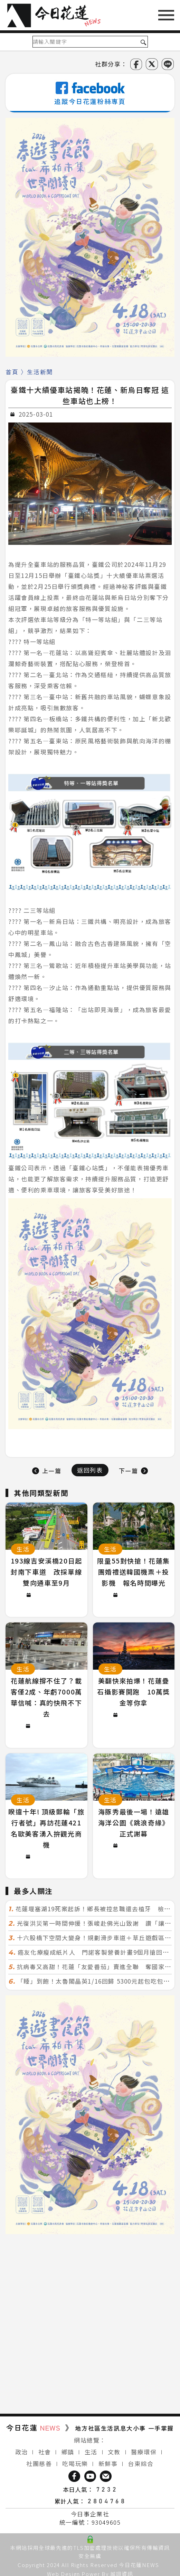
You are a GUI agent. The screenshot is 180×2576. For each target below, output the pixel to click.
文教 (114, 2451)
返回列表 (90, 1470)
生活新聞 (40, 371)
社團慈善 (39, 2463)
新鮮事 (108, 2463)
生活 (91, 2451)
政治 (21, 2451)
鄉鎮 (67, 2451)
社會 (44, 2451)
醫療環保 (144, 2451)
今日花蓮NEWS (139, 2564)
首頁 (12, 371)
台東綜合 (140, 2463)
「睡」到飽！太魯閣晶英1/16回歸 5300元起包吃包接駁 (96, 1981)
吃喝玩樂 (75, 2463)
